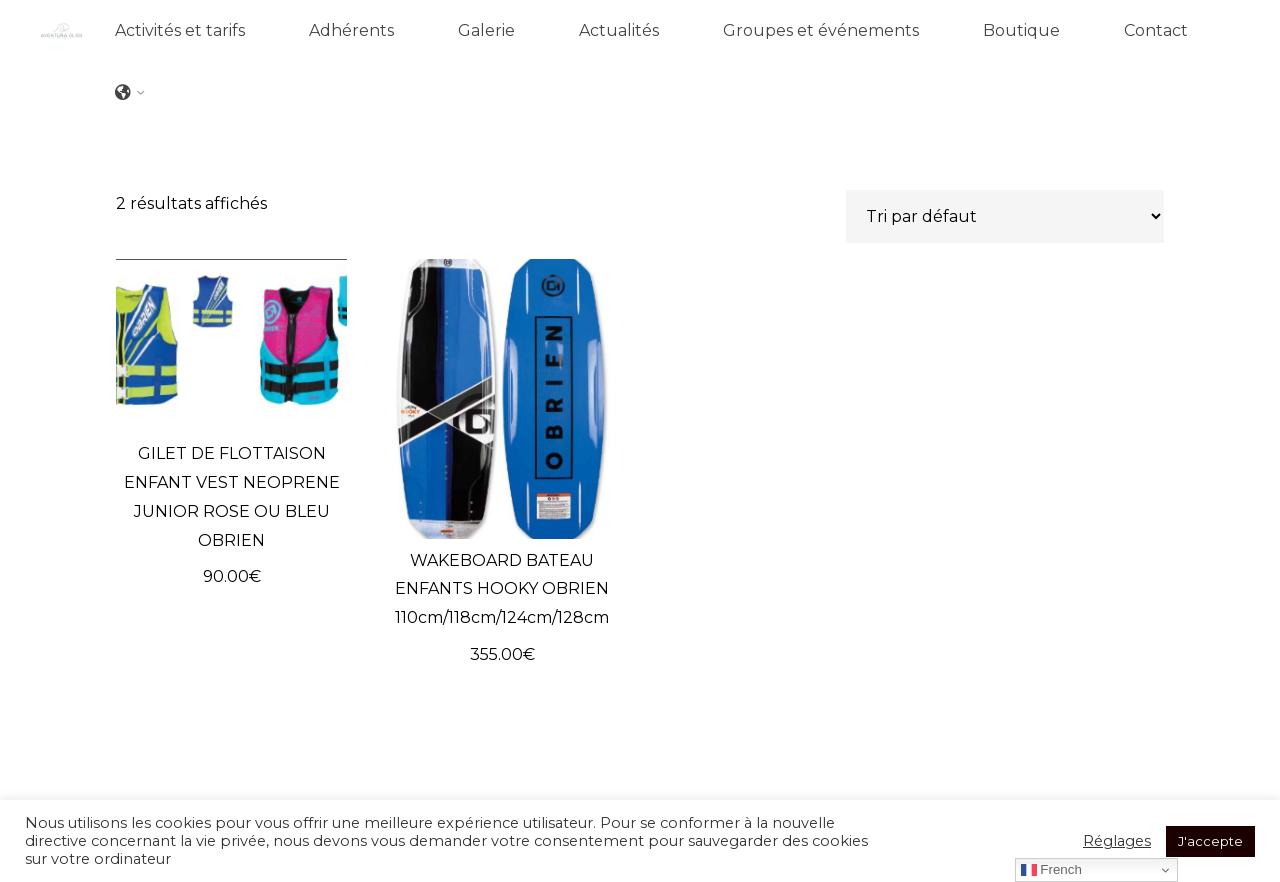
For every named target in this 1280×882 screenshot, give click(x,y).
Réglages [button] (1117, 841)
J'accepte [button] (1210, 841)
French (1051, 870)
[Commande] (1005, 216)
